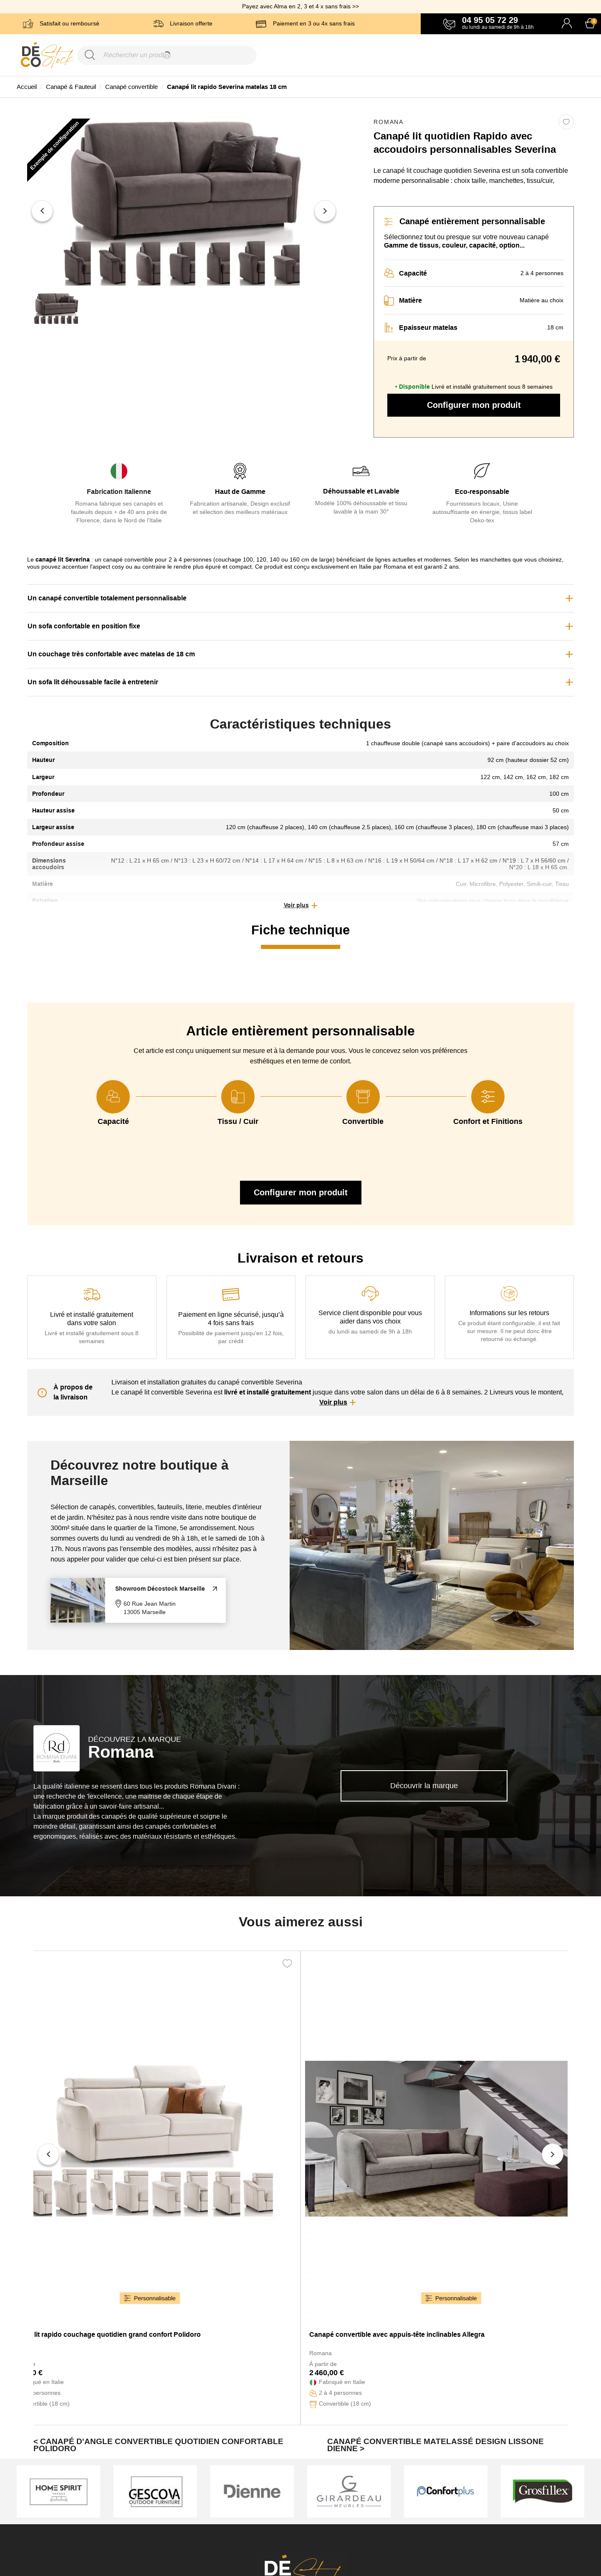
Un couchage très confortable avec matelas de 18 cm (111, 654)
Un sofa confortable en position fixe (84, 626)
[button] (300, 905)
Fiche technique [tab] (300, 930)
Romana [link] (389, 122)
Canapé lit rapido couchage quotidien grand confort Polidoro (104, 2334)
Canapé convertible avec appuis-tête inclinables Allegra (397, 2334)
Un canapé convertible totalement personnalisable (107, 598)
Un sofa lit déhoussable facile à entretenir (93, 682)
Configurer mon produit (474, 405)
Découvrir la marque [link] (424, 1785)
